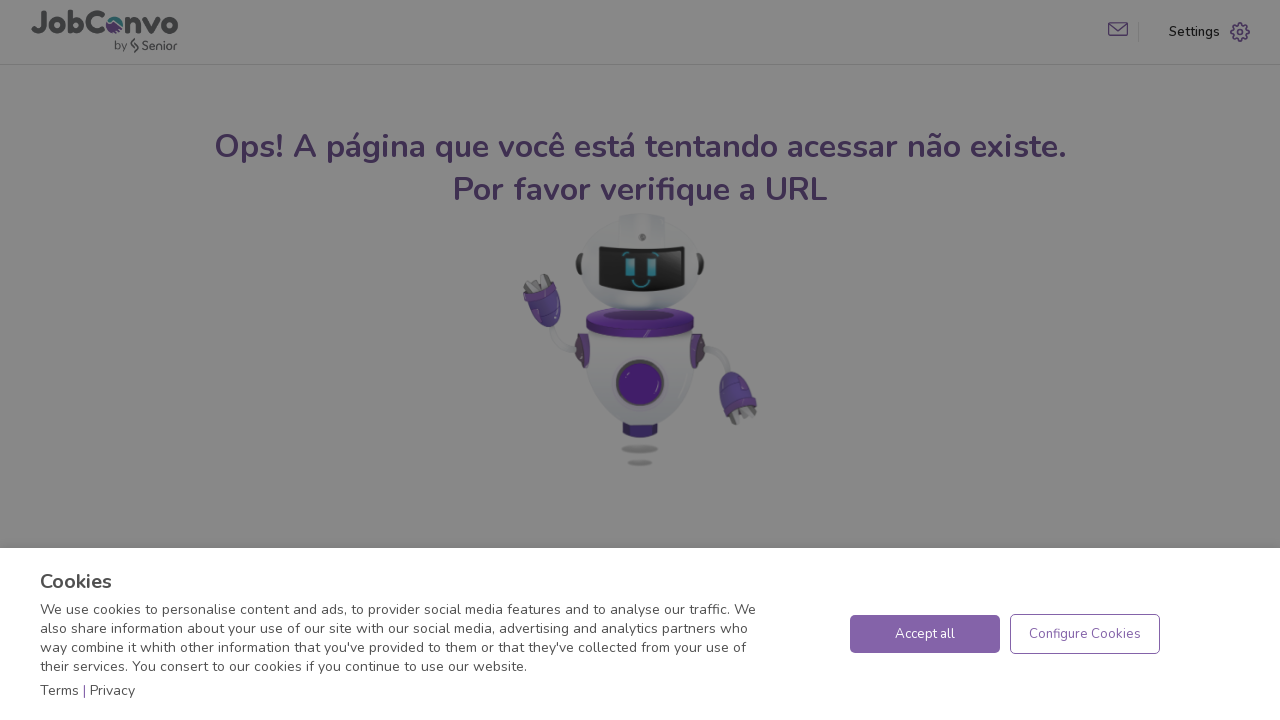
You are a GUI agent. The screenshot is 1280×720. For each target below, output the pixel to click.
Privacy (112, 690)
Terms (59, 690)
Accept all (925, 634)
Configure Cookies (1085, 634)
